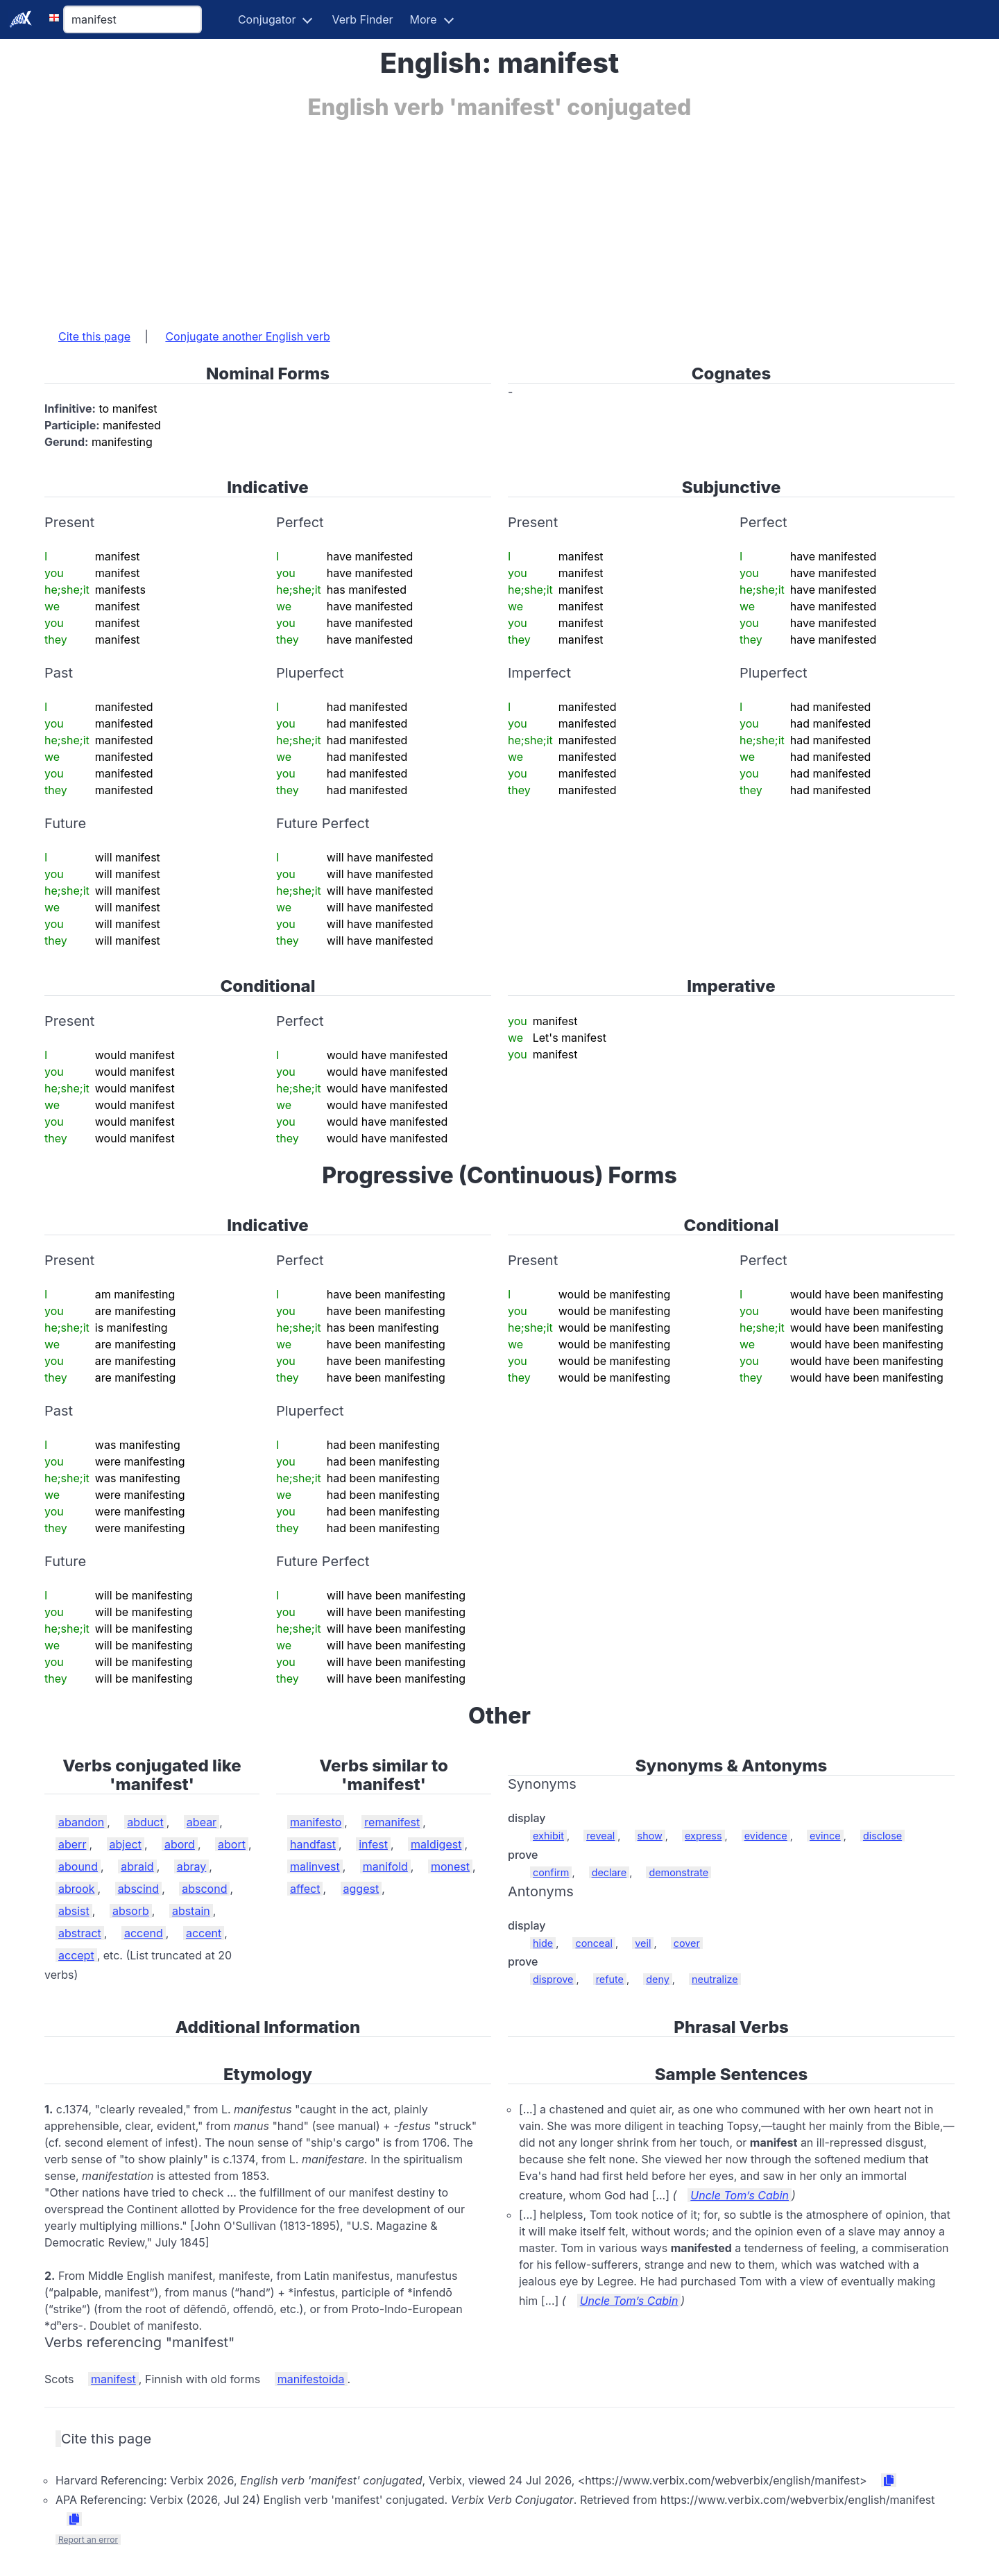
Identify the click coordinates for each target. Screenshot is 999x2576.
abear (201, 1822)
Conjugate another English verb (247, 336)
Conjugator (267, 19)
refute (610, 1979)
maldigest (436, 1844)
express (703, 1835)
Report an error (88, 2539)
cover (687, 1943)
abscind (139, 1889)
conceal (594, 1943)
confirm (551, 1872)
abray (192, 1866)
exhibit (548, 1835)
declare (609, 1872)
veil (643, 1943)
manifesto (315, 1822)
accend (143, 1933)
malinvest (315, 1866)
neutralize (715, 1979)
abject (126, 1844)
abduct (145, 1822)
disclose (882, 1835)
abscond (204, 1889)
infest (373, 1844)
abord (179, 1844)
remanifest (392, 1822)
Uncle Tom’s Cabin (739, 2195)
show (650, 1835)
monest (450, 1866)
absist (73, 1911)
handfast (313, 1844)
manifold (385, 1866)
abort (232, 1844)
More (423, 19)
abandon (81, 1822)
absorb (130, 1911)
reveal (600, 1835)
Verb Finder (362, 19)
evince (825, 1835)
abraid (137, 1866)
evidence (765, 1835)
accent (203, 1933)
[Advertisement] (460, 217)
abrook (76, 1889)
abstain (191, 1911)
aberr (72, 1844)
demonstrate (678, 1872)
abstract (79, 1933)
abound (78, 1866)
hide (543, 1943)
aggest (361, 1889)
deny (657, 1979)
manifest (113, 2379)
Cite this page (94, 336)
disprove (553, 1979)
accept (76, 1955)
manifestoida (311, 2379)
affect (305, 1889)
